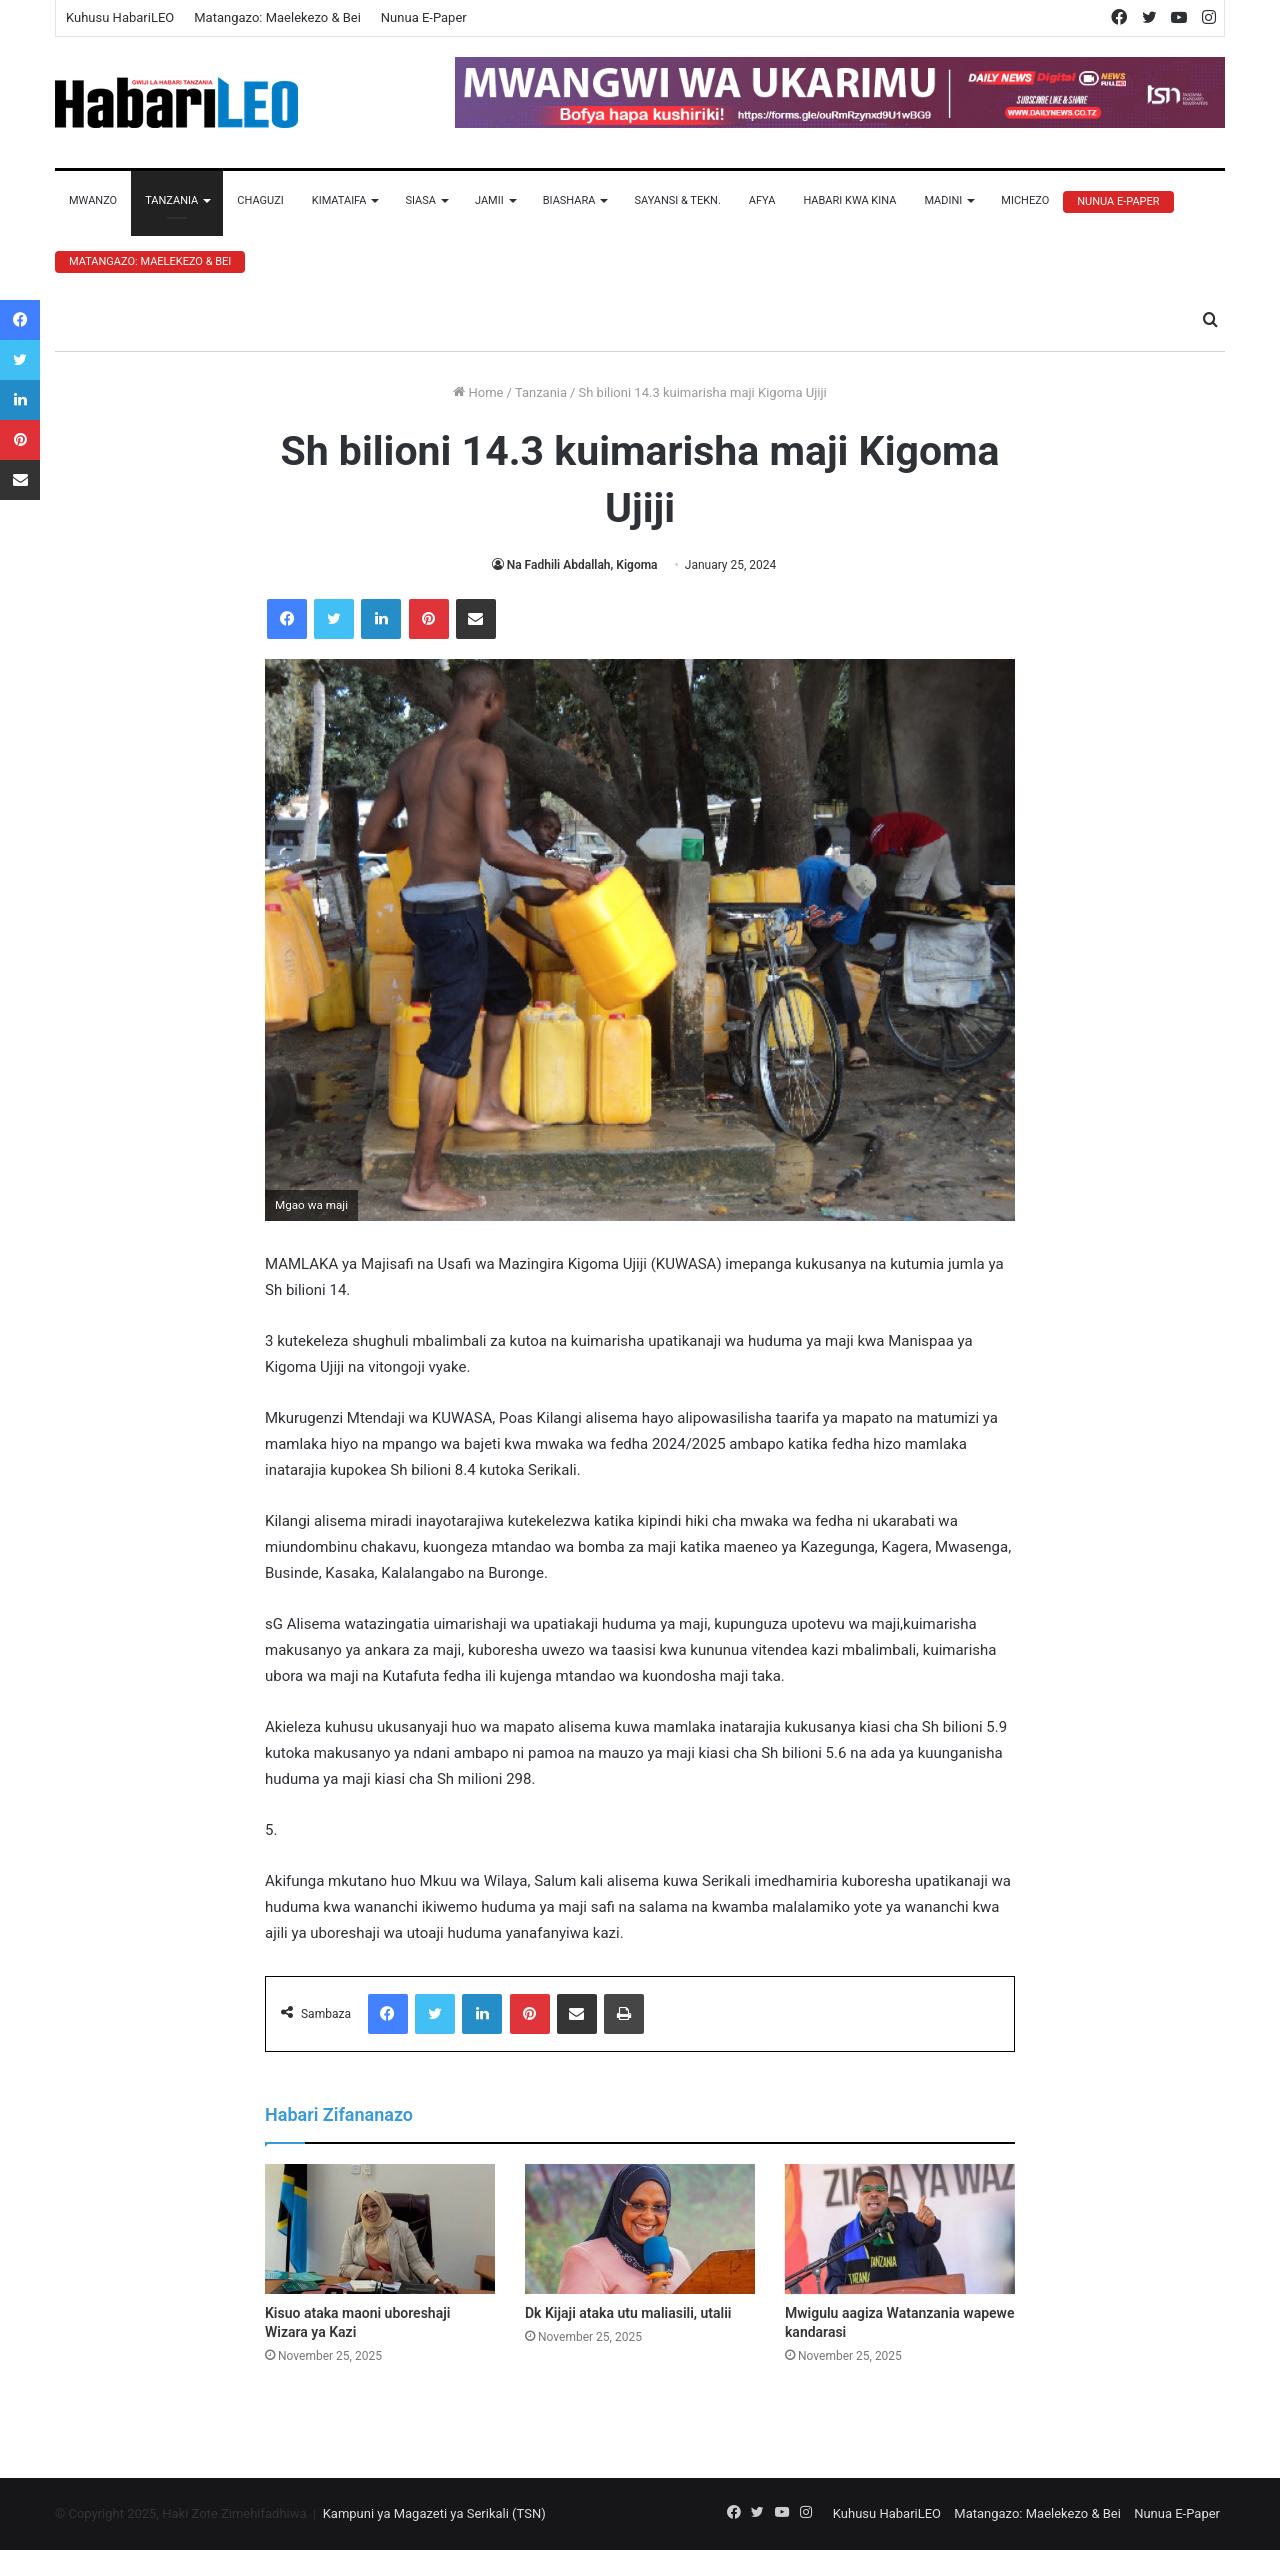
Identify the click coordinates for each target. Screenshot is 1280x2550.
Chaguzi (260, 200)
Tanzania (171, 200)
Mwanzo (93, 200)
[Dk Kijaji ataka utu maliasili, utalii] (640, 2229)
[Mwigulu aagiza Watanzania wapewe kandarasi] (900, 2229)
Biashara (569, 200)
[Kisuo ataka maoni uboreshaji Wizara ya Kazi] (380, 2229)
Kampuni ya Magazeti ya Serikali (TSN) (434, 2513)
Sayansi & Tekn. (677, 200)
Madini (943, 200)
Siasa (420, 200)
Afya (762, 200)
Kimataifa (339, 200)
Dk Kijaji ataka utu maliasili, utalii (628, 2313)
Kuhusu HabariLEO (120, 17)
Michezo (1025, 200)
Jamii (489, 200)
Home (478, 392)
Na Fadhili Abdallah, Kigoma (582, 565)
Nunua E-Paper (424, 17)
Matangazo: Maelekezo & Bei (277, 17)
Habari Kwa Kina (849, 200)
